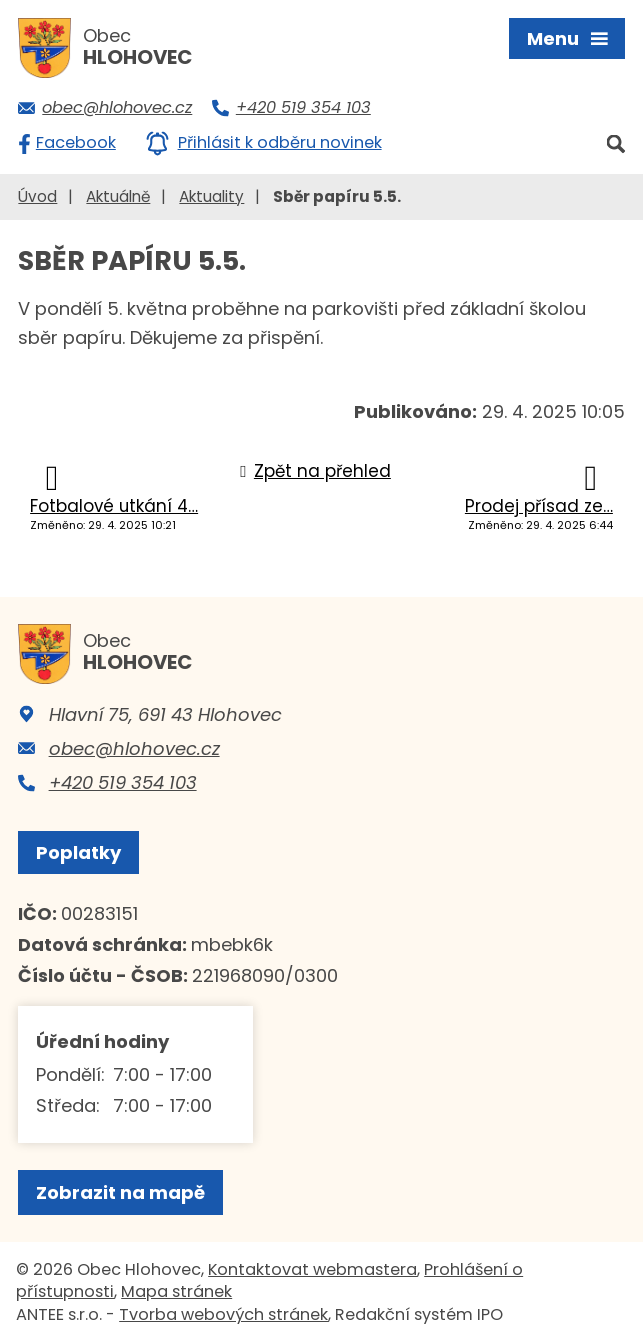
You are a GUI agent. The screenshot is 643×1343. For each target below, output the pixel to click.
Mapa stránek (176, 1291)
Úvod (37, 196)
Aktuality (211, 196)
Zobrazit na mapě (120, 1192)
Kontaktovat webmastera (312, 1269)
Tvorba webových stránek (223, 1314)
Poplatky (78, 852)
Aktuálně (118, 196)
